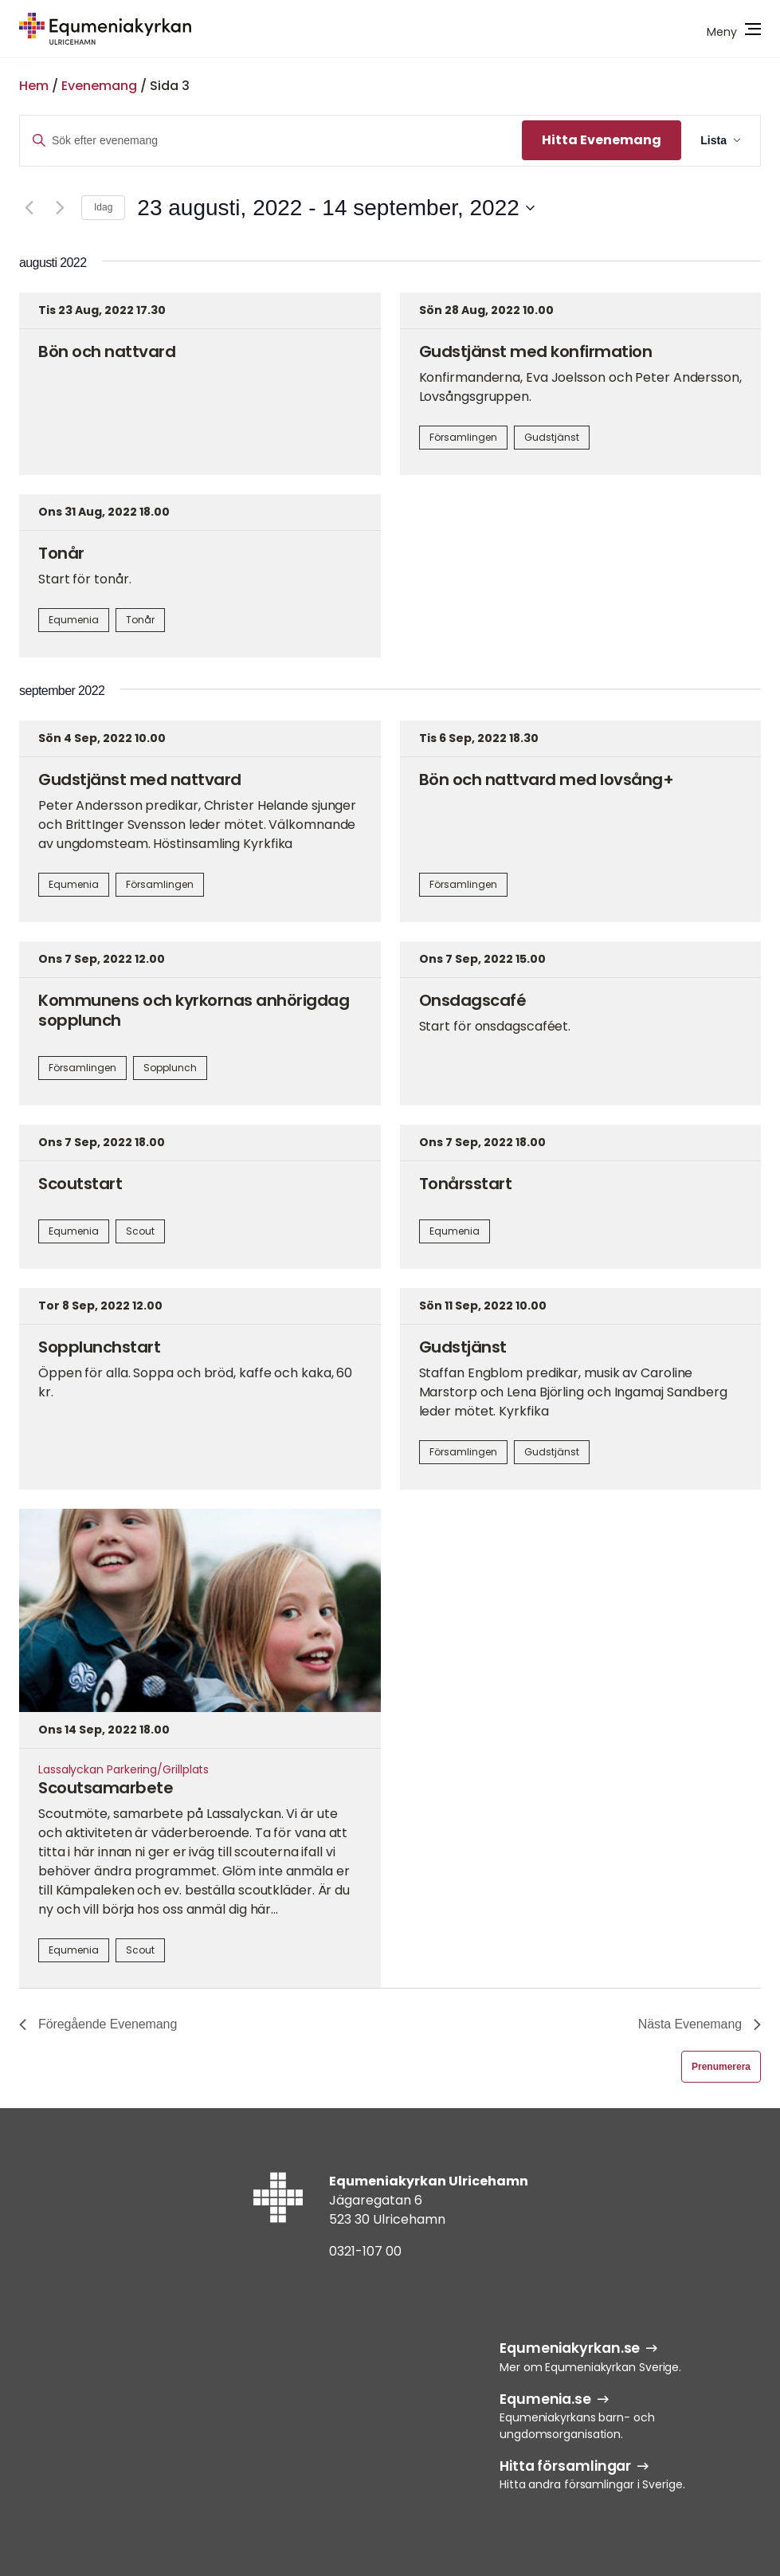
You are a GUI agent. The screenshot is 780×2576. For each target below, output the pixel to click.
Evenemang (99, 86)
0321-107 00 (365, 2251)
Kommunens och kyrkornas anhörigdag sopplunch (193, 1010)
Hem (34, 86)
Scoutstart (80, 1183)
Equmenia (74, 619)
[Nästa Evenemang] (59, 208)
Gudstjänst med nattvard (139, 779)
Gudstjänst (551, 437)
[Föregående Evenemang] (28, 208)
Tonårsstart (465, 1183)
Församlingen (463, 437)
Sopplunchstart (99, 1347)
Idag (103, 207)
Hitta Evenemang (601, 140)
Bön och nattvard (106, 351)
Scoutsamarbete (105, 1788)
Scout (140, 1231)
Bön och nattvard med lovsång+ (546, 779)
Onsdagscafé (473, 1000)
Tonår (61, 553)
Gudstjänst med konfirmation (536, 351)
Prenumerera (721, 2066)
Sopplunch (170, 1067)
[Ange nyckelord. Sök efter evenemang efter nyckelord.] (271, 141)
